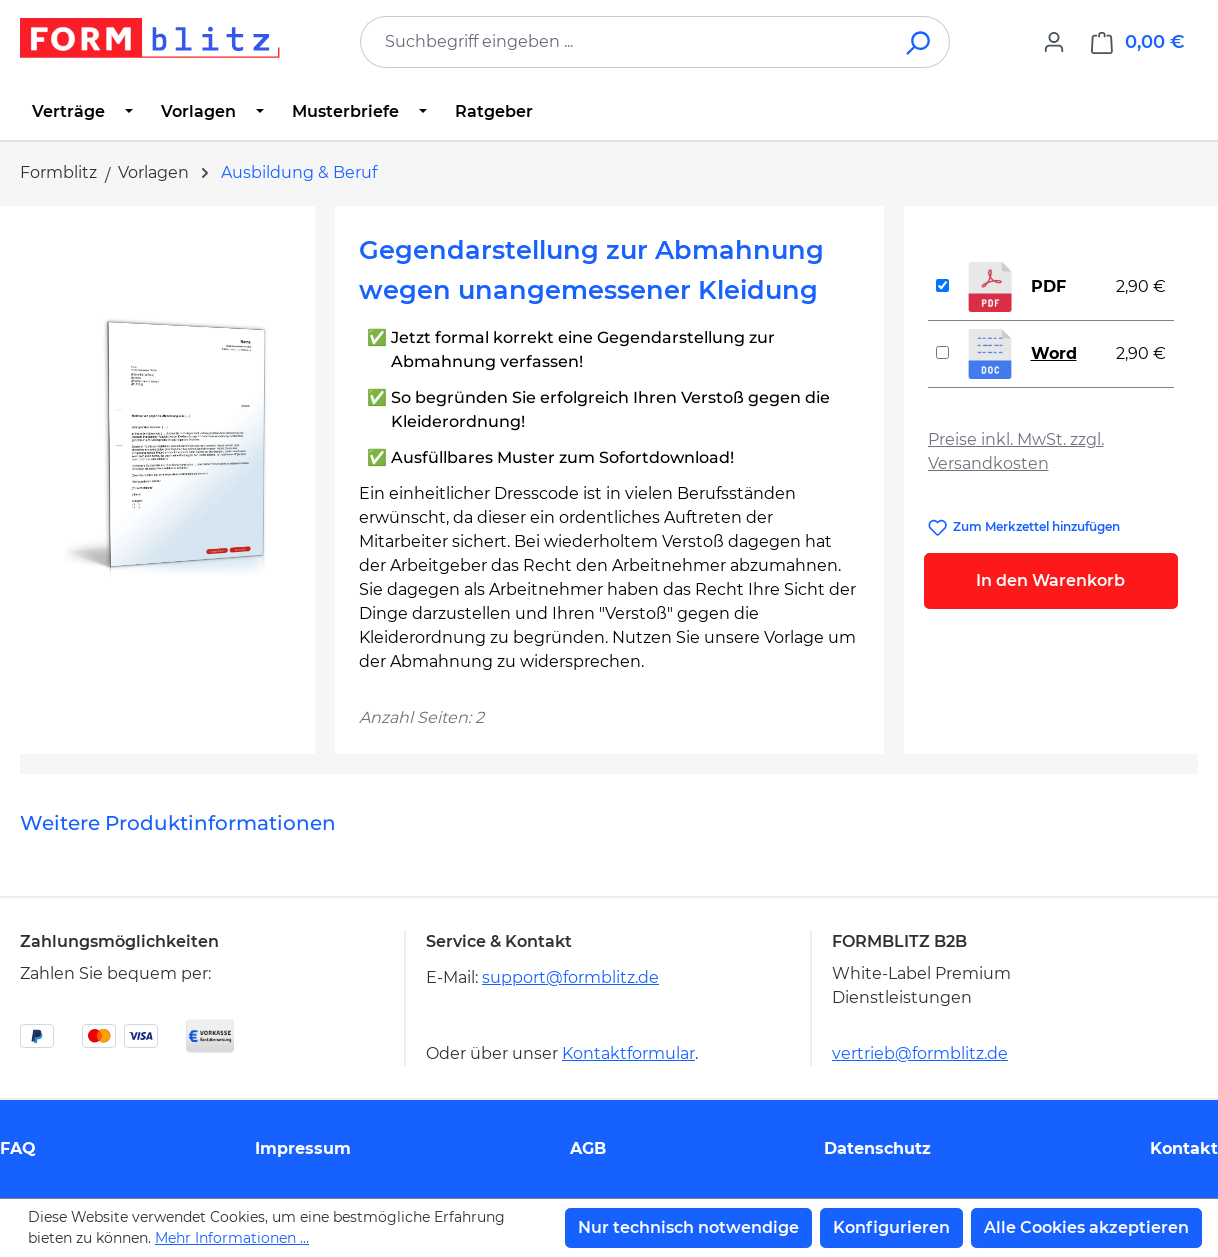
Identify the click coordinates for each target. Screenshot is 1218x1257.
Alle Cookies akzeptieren (1086, 1227)
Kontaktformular (628, 1053)
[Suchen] (919, 42)
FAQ (18, 1148)
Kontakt (1184, 1148)
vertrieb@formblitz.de (920, 1053)
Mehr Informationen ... (232, 1238)
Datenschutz (877, 1148)
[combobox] (625, 42)
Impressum (303, 1148)
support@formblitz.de (570, 977)
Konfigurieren (891, 1227)
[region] (167, 445)
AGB (588, 1148)
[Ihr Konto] (1054, 42)
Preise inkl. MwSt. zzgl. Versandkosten (1016, 451)
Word (1054, 353)
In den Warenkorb (1050, 580)
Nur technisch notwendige (688, 1227)
